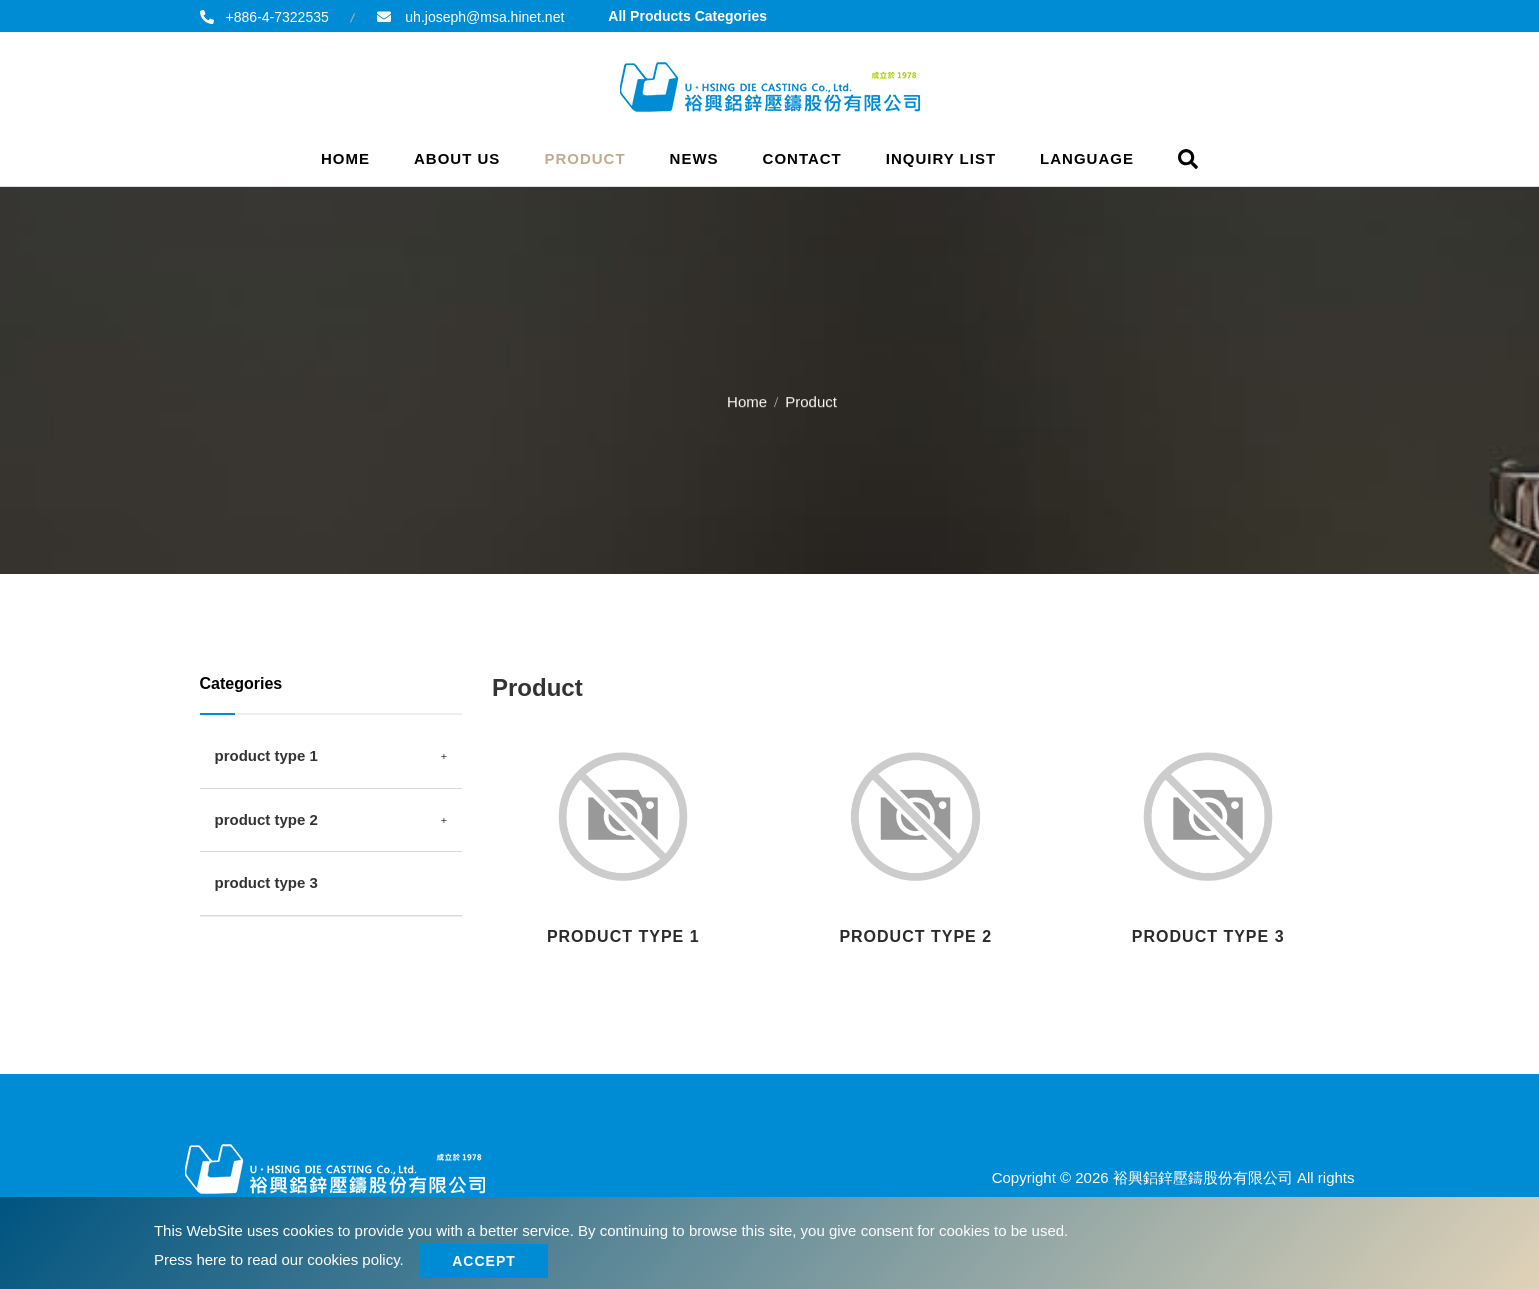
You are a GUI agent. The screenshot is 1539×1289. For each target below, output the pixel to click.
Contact (802, 158)
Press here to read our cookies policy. (279, 1259)
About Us (457, 158)
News (694, 158)
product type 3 (266, 882)
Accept (487, 1261)
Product (584, 158)
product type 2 (266, 819)
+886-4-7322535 (277, 17)
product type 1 (266, 755)
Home (345, 158)
